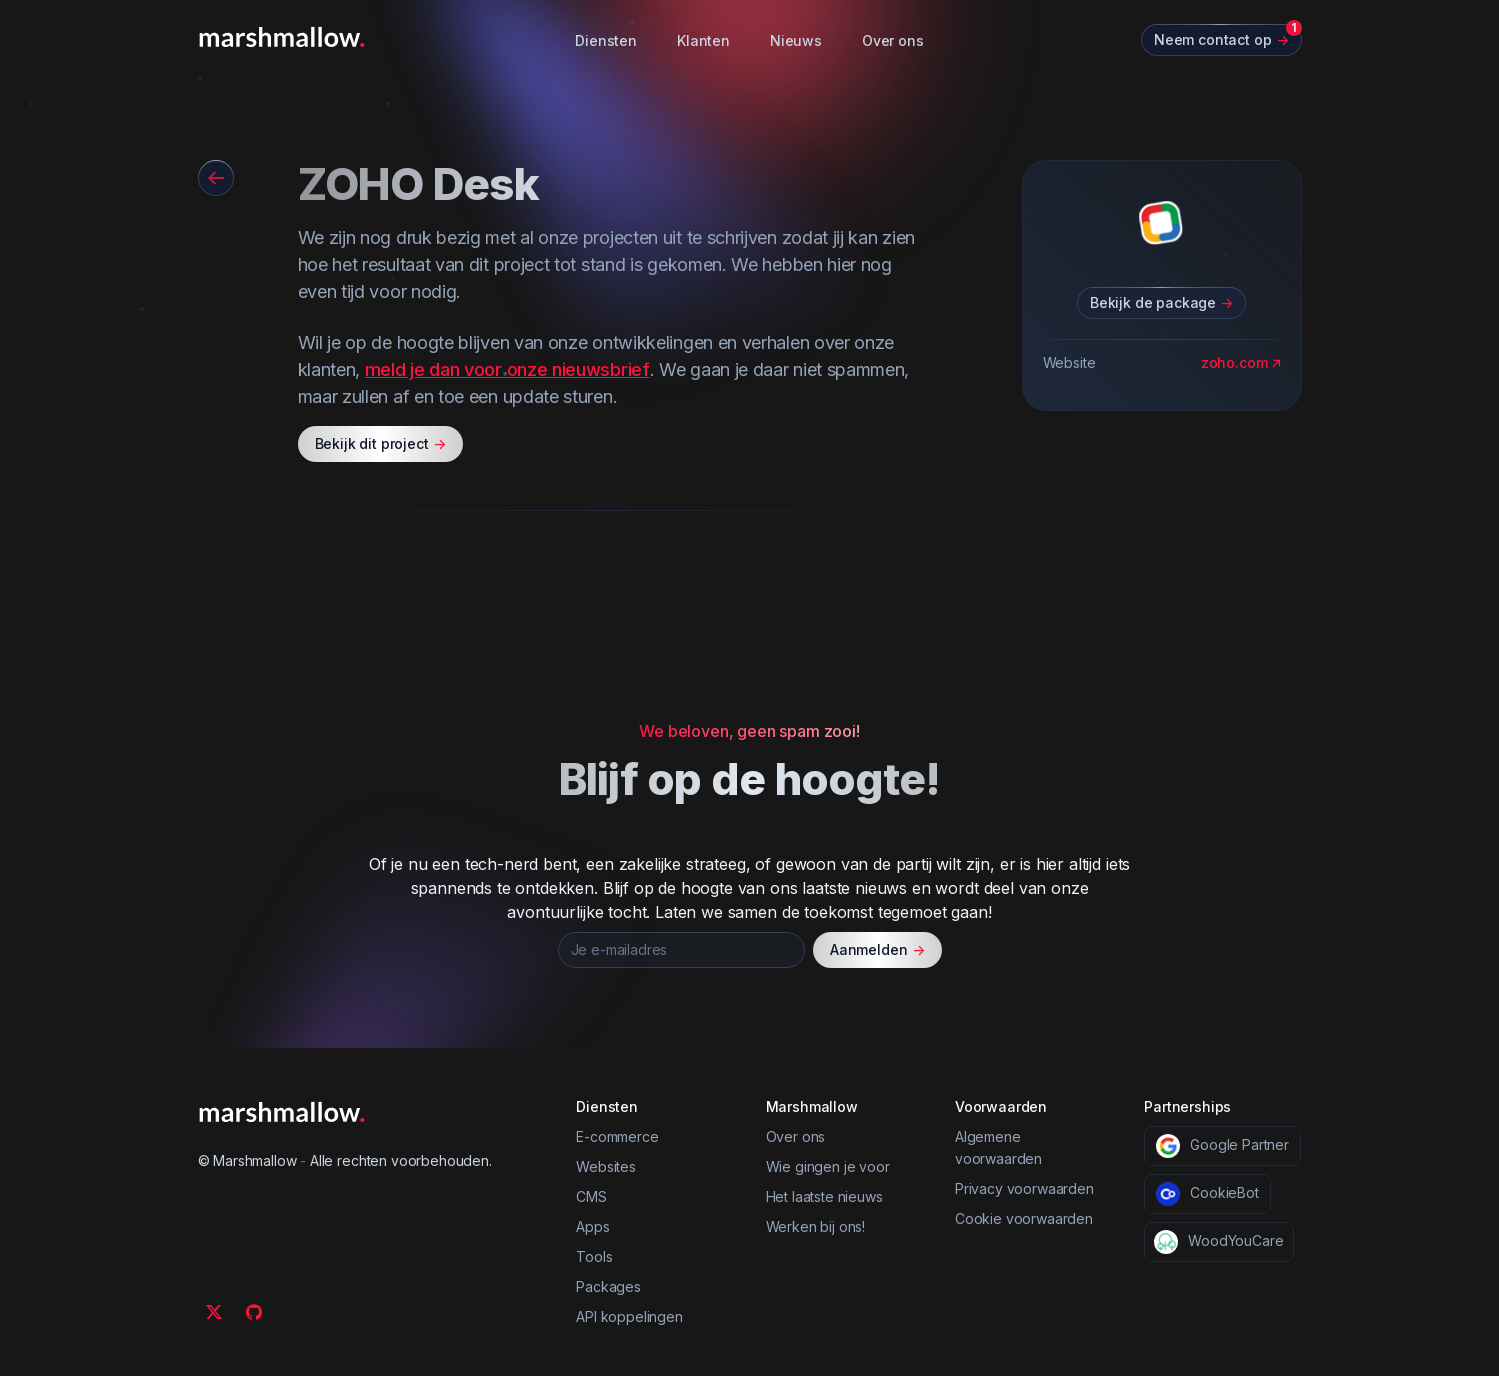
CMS (591, 1196)
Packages (608, 1286)
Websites (606, 1166)
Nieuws (796, 40)
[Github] (254, 1312)
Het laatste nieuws (824, 1196)
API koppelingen (629, 1316)
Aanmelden (877, 950)
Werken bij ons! (816, 1226)
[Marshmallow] (282, 37)
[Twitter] (214, 1312)
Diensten (606, 40)
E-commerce (617, 1136)
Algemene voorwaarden (998, 1147)
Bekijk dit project (380, 444)
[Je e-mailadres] (681, 950)
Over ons (893, 40)
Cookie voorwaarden (1024, 1218)
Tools (594, 1256)
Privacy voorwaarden (1024, 1188)
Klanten (703, 40)
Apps (592, 1226)
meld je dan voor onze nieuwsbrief (507, 369)
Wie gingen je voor (828, 1166)
